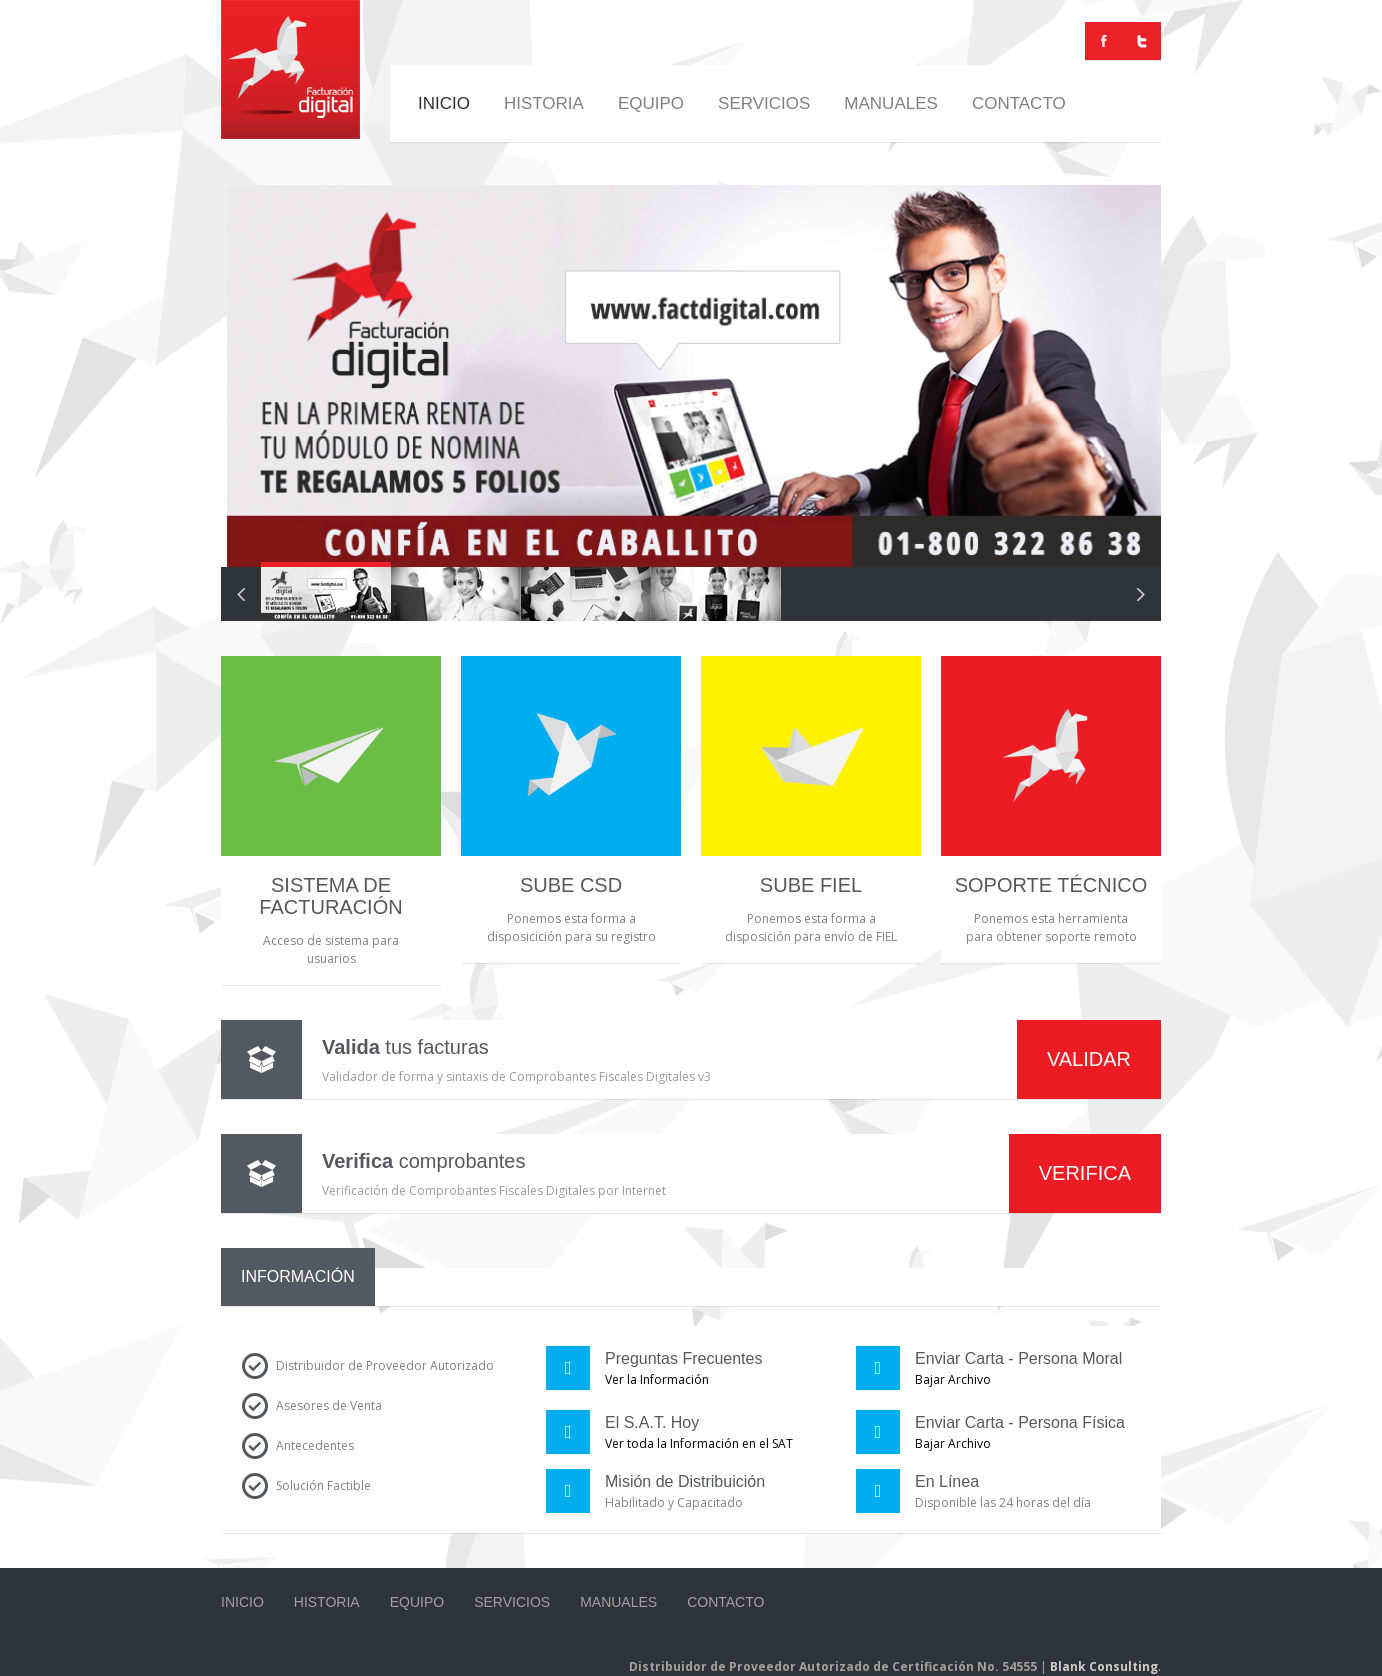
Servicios (764, 103)
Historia (544, 103)
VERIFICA (1085, 1173)
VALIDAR (1089, 1059)
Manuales (891, 103)
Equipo (651, 103)
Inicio (444, 103)
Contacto (1019, 103)
